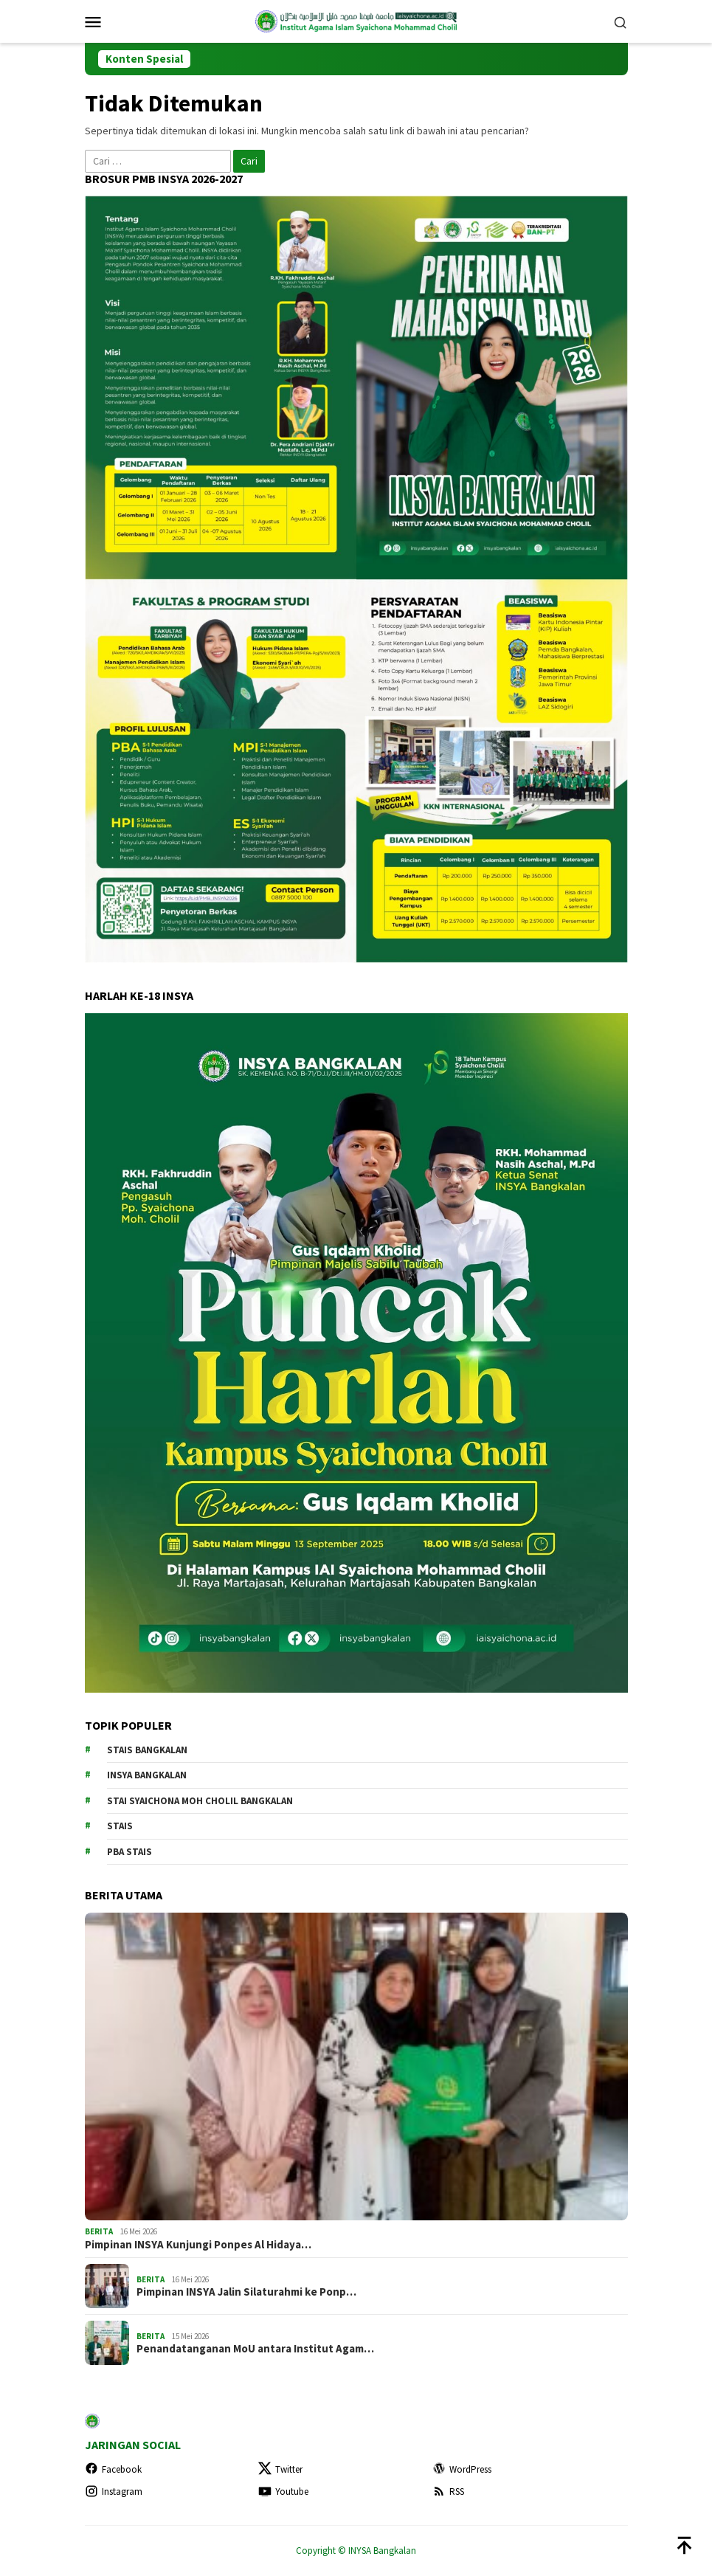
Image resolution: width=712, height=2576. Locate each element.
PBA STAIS (129, 1851)
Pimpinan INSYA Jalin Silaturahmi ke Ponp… (246, 2292)
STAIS (120, 1826)
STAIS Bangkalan (147, 1750)
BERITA (99, 2231)
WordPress (461, 2469)
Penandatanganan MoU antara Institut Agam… (255, 2348)
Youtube (283, 2491)
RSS (448, 2491)
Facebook (113, 2469)
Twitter (280, 2469)
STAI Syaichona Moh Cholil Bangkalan (200, 1801)
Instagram (113, 2491)
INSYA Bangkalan (147, 1775)
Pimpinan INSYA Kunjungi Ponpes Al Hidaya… (198, 2244)
